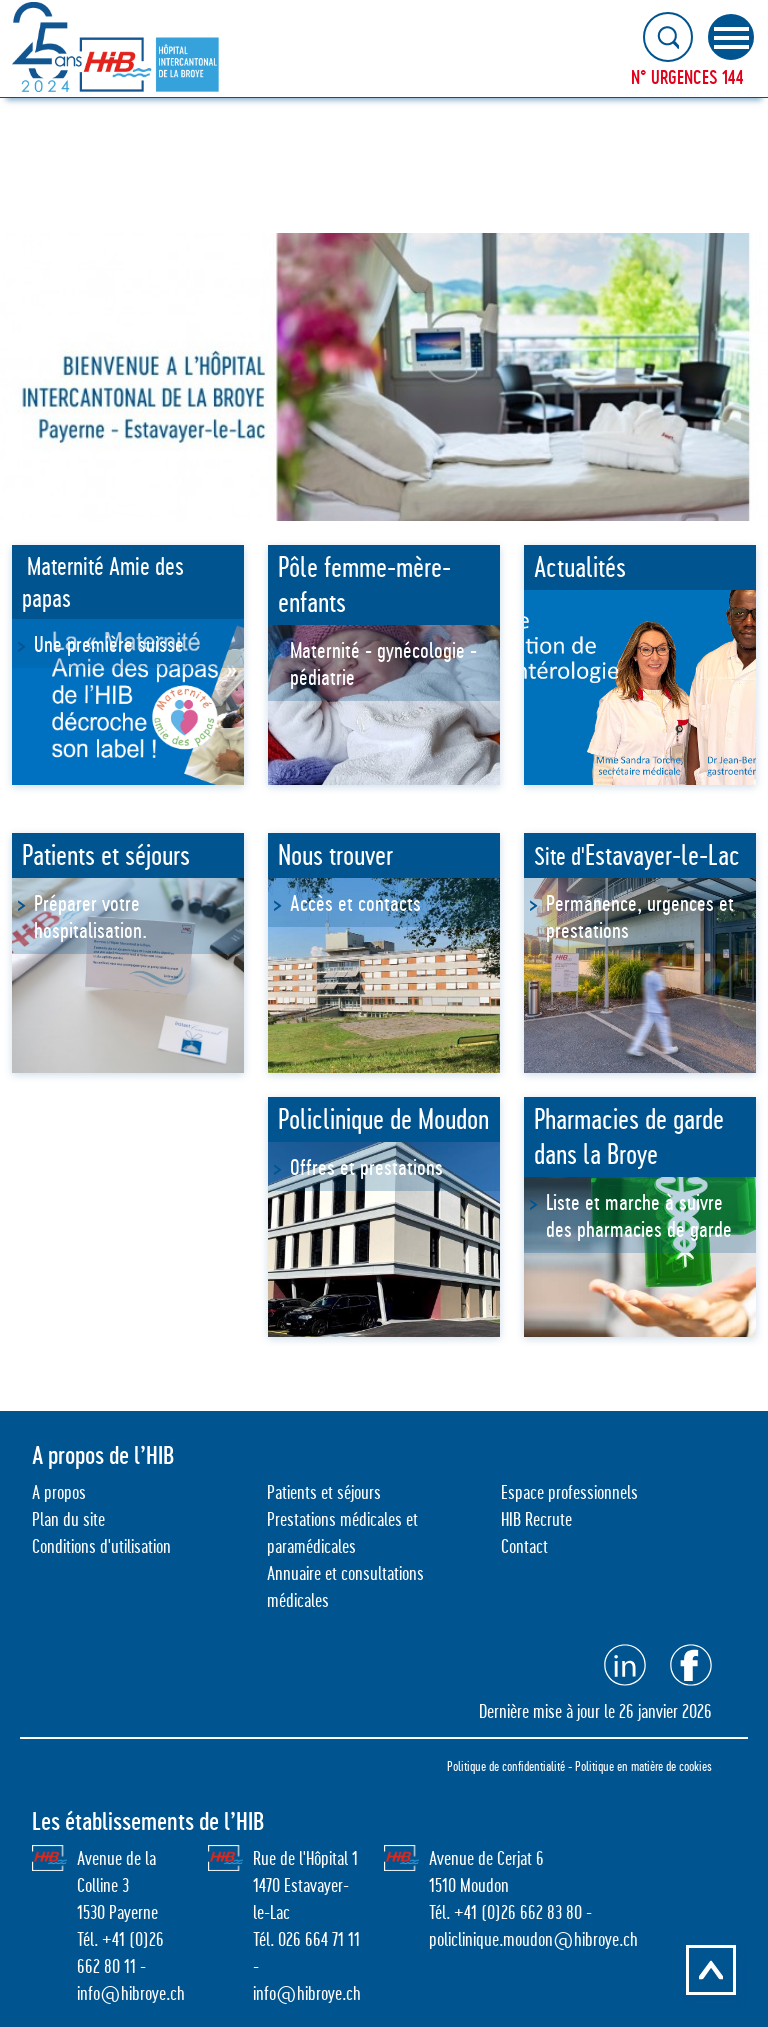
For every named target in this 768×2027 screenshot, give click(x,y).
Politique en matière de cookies (643, 1766)
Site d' (637, 856)
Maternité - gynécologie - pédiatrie (383, 663)
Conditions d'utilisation (101, 1546)
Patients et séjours (324, 1492)
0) (494, 1912)
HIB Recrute (536, 1519)
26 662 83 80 (541, 1912)
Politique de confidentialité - (511, 1766)
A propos (59, 1492)
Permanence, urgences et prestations (640, 916)
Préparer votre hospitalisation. (90, 916)
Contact (524, 1546)
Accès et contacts (355, 903)
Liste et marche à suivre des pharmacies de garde (641, 1215)
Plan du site (68, 1519)
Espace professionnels (569, 1492)
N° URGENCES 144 (687, 77)
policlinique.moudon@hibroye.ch (533, 1939)
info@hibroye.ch (131, 1993)
